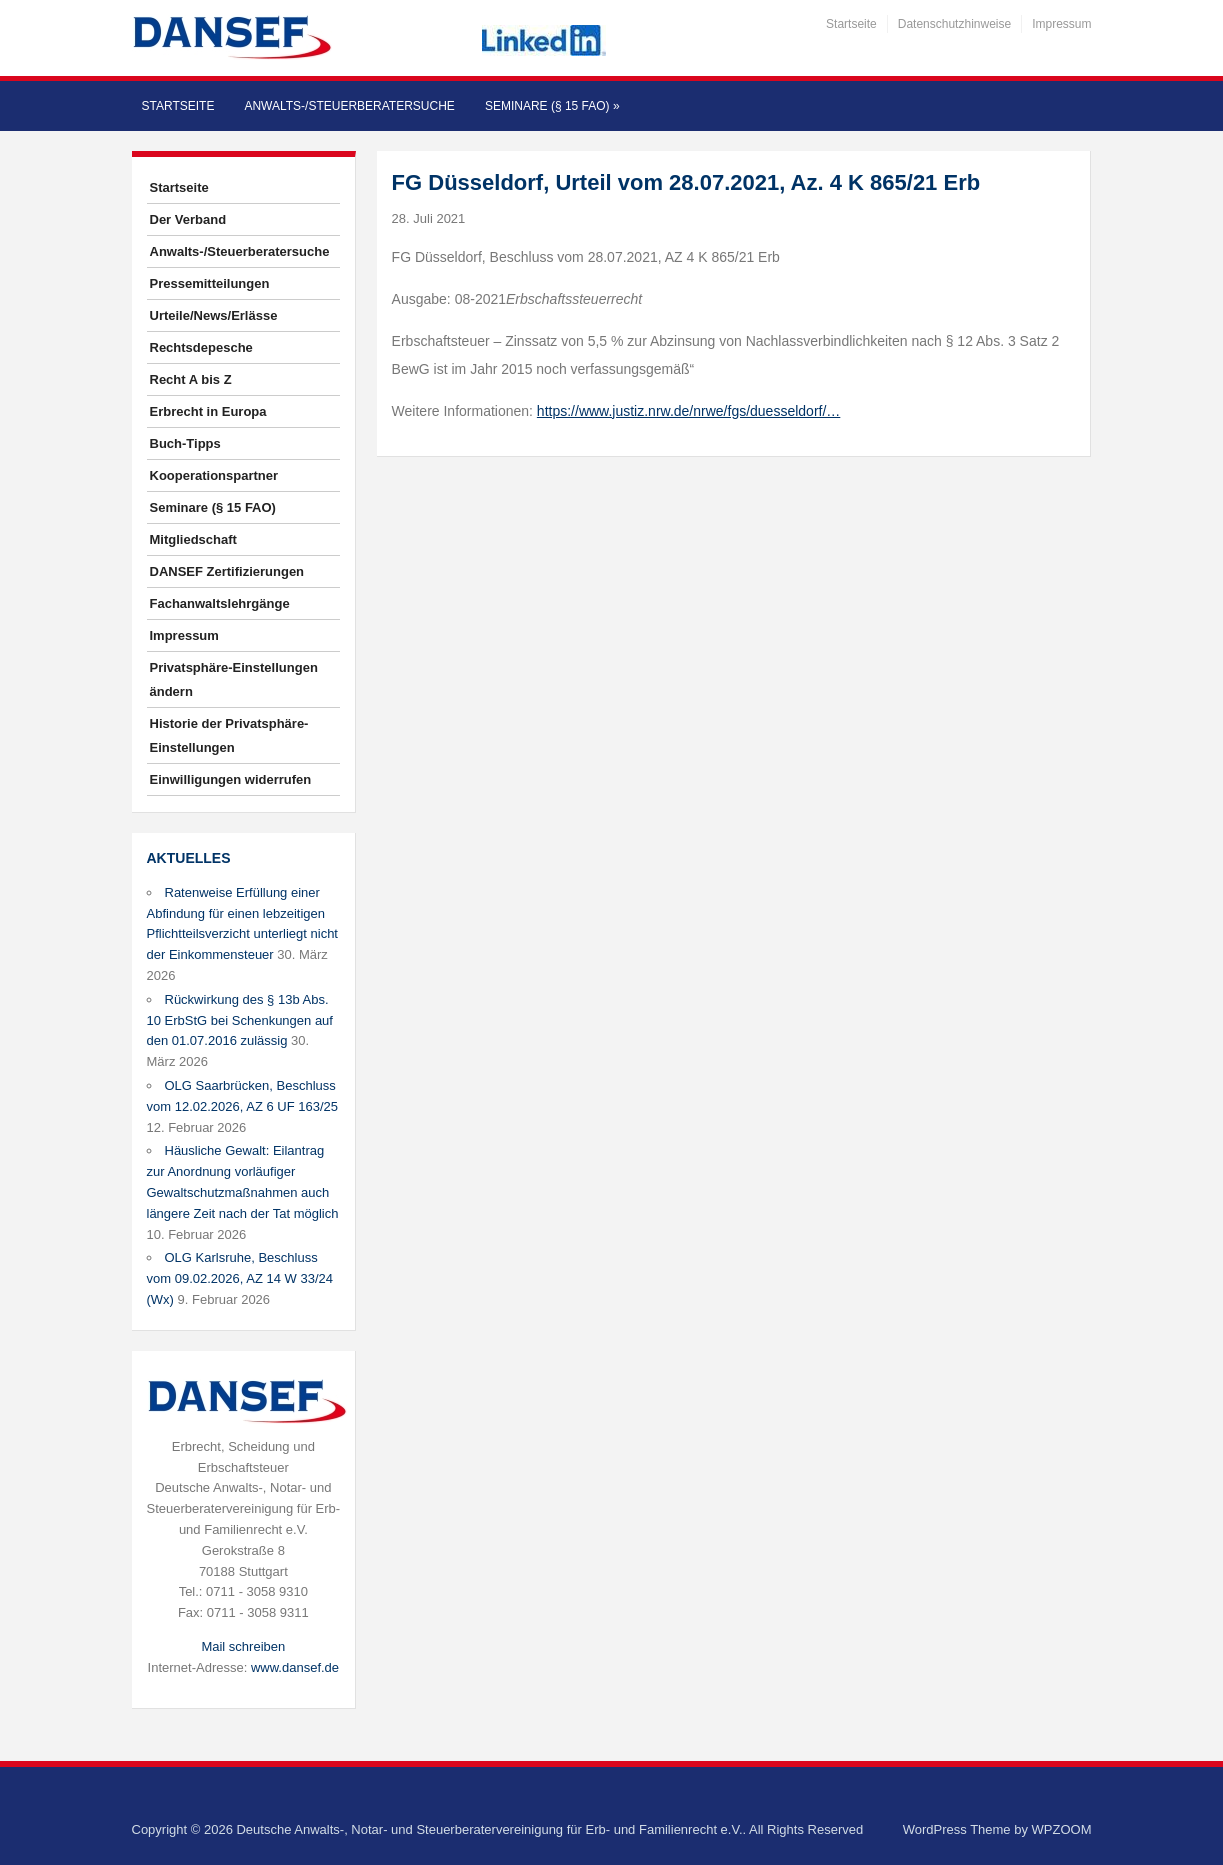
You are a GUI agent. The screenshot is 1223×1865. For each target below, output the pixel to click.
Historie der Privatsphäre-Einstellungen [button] (229, 735)
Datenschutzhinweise (954, 24)
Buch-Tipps (185, 443)
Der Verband (188, 219)
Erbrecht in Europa (208, 411)
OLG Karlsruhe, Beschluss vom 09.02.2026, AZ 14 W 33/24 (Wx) (240, 1278)
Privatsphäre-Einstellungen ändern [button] (234, 679)
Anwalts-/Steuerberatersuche (349, 106)
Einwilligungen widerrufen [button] (231, 779)
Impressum (1061, 24)
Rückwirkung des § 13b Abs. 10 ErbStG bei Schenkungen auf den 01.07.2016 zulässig (240, 1020)
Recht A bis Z (191, 379)
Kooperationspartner (214, 475)
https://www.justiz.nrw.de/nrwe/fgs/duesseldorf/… (688, 411)
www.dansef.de (295, 1667)
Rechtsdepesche (201, 347)
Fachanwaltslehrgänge (220, 603)
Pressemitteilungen (210, 283)
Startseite (851, 24)
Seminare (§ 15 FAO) (552, 106)
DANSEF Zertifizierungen (227, 571)
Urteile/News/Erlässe (214, 315)
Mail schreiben (243, 1646)
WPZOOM (1062, 1829)
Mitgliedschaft (193, 539)
